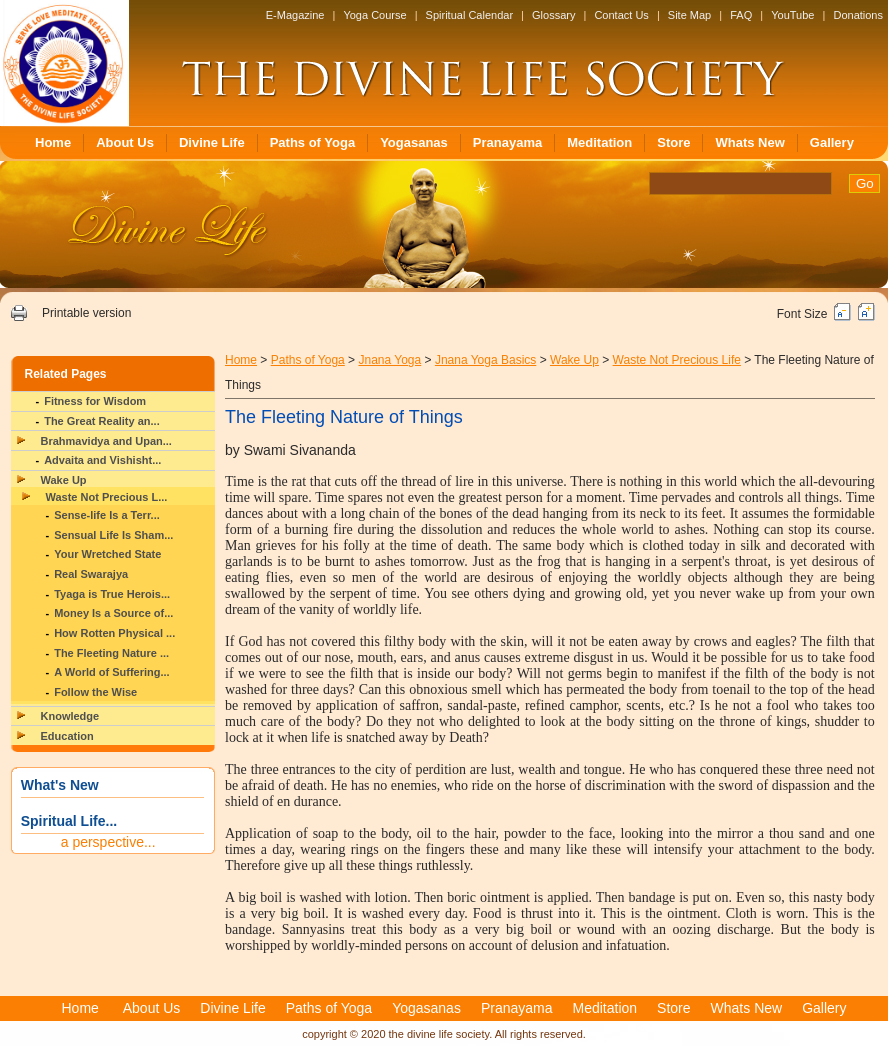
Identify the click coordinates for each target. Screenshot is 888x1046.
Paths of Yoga (312, 142)
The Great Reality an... (102, 421)
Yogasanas (414, 142)
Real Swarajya (91, 574)
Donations (858, 15)
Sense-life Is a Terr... (107, 515)
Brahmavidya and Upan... (106, 441)
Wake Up (64, 480)
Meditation (599, 142)
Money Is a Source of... (113, 613)
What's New (60, 785)
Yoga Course (374, 15)
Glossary (553, 15)
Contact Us (621, 15)
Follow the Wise (95, 692)
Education (67, 736)
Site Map (689, 15)
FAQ (741, 15)
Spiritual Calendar (469, 15)
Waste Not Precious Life (677, 360)
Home (53, 142)
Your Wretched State (107, 554)
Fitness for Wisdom (95, 401)
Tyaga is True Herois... (112, 594)
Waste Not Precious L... (107, 497)
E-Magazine (295, 15)
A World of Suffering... (112, 672)
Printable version (86, 313)
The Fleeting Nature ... (111, 653)
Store (673, 142)
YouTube (792, 15)
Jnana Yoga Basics (485, 360)
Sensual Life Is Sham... (113, 535)
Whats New (749, 142)
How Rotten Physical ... (114, 633)
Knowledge (70, 716)
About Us (125, 142)
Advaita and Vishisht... (102, 460)
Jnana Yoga (389, 360)
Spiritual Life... (69, 821)
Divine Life (212, 142)
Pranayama (507, 142)
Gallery (832, 142)
